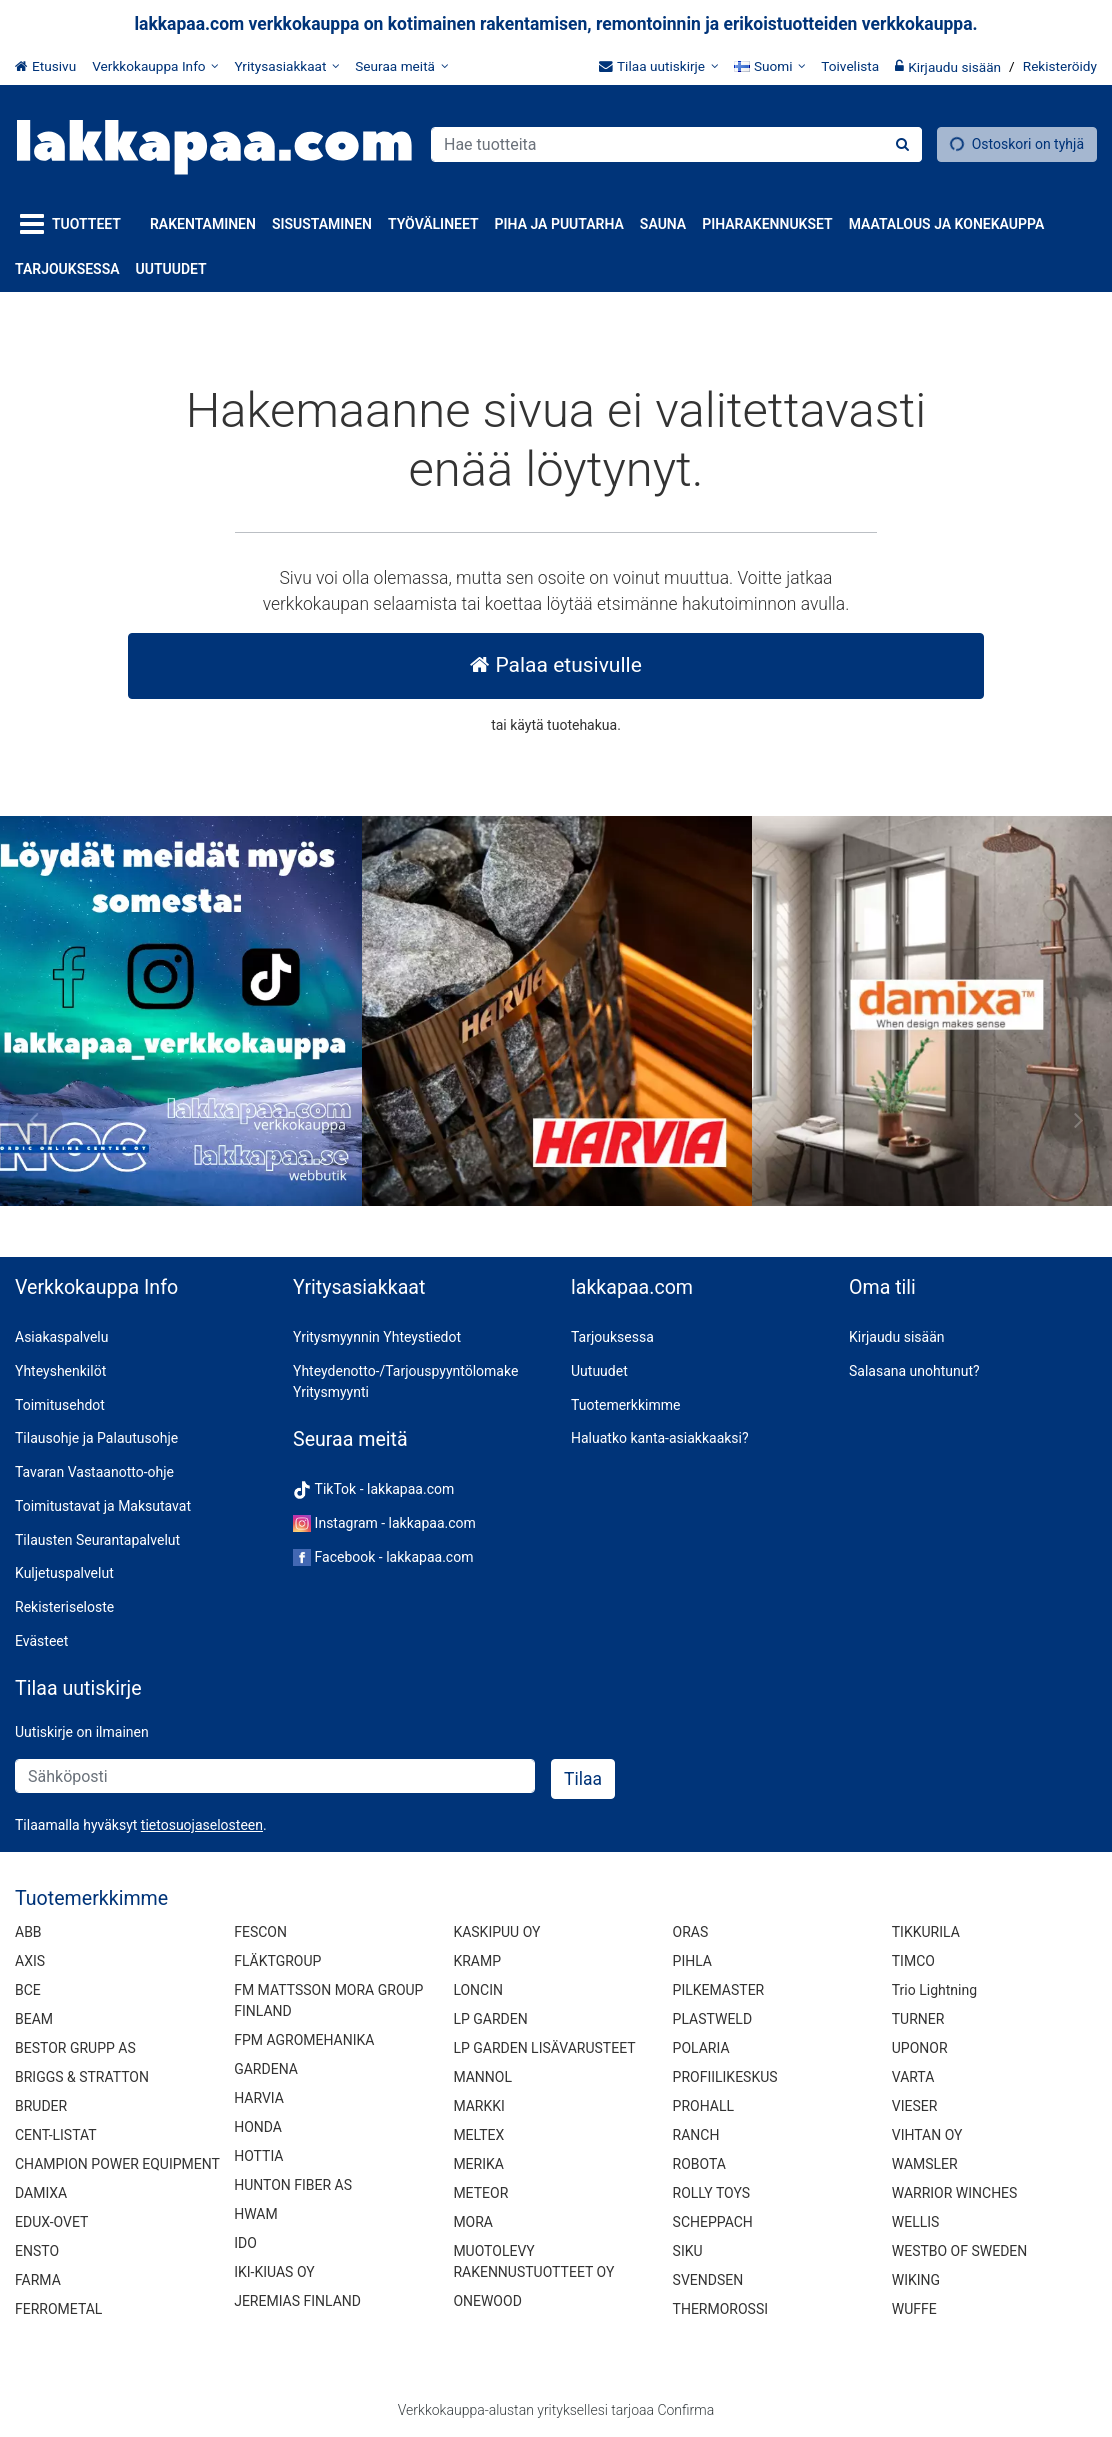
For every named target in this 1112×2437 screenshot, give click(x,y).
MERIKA (478, 2164)
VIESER (915, 2106)
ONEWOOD (487, 2301)
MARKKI (478, 2106)
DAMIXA (41, 2193)
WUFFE (914, 2309)
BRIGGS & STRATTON (82, 2077)
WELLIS (916, 2222)
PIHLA (692, 1961)
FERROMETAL (58, 2309)
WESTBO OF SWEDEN (960, 2251)
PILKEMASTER (719, 1990)
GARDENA (266, 2069)
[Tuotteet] (74, 224)
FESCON (260, 1932)
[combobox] (676, 144)
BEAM (34, 2019)
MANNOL (482, 2077)
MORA (473, 2222)
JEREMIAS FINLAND (297, 2301)
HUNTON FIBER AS (293, 2185)
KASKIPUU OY (496, 1932)
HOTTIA (258, 2156)
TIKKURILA (926, 1932)
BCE (28, 1990)
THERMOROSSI (720, 2309)
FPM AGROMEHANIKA (304, 2040)
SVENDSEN (708, 2280)
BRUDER (41, 2106)
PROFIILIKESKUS (725, 2077)
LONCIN (478, 1990)
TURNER (918, 2019)
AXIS (30, 1961)
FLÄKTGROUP (277, 1961)
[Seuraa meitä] (401, 66)
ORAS (691, 1932)
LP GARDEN (490, 2019)
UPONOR (920, 2048)
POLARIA (701, 2048)
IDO (245, 2243)
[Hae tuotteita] (676, 144)
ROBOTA (699, 2164)
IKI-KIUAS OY (274, 2272)
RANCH (696, 2135)
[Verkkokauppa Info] (155, 66)
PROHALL (703, 2106)
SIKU (688, 2251)
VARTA (913, 2077)
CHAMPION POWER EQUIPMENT (117, 2164)
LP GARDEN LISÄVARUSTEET (544, 2048)
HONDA (258, 2127)
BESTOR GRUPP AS (75, 2048)
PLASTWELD (713, 2019)
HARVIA (259, 2098)
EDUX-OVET (51, 2222)
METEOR (480, 2193)
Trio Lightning (934, 1990)
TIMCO (913, 1961)
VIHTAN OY (927, 2135)
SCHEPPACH (713, 2222)
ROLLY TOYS (711, 2193)
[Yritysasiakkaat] (286, 66)
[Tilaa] (583, 1779)
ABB (28, 1932)
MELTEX (478, 2135)
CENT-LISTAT (56, 2135)
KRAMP (477, 1961)
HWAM (255, 2214)
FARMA (38, 2280)
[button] (202, 1825)
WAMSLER (925, 2164)
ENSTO (37, 2251)
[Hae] (902, 144)
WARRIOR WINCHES (955, 2193)
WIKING (916, 2280)
